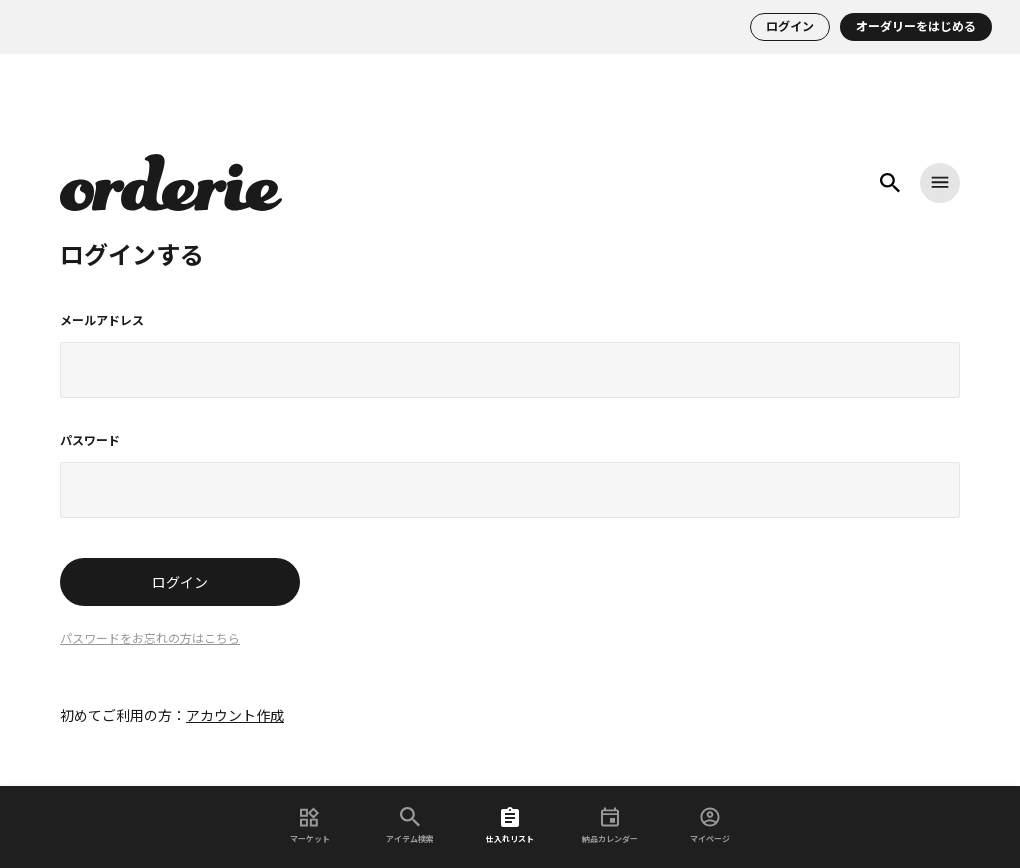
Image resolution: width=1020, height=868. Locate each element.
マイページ (710, 825)
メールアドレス (102, 321)
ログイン (790, 27)
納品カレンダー (610, 825)
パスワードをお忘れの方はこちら (150, 639)
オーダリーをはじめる (916, 27)
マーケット (310, 825)
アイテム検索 (410, 825)
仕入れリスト (510, 825)
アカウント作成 (235, 716)
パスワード (90, 441)
